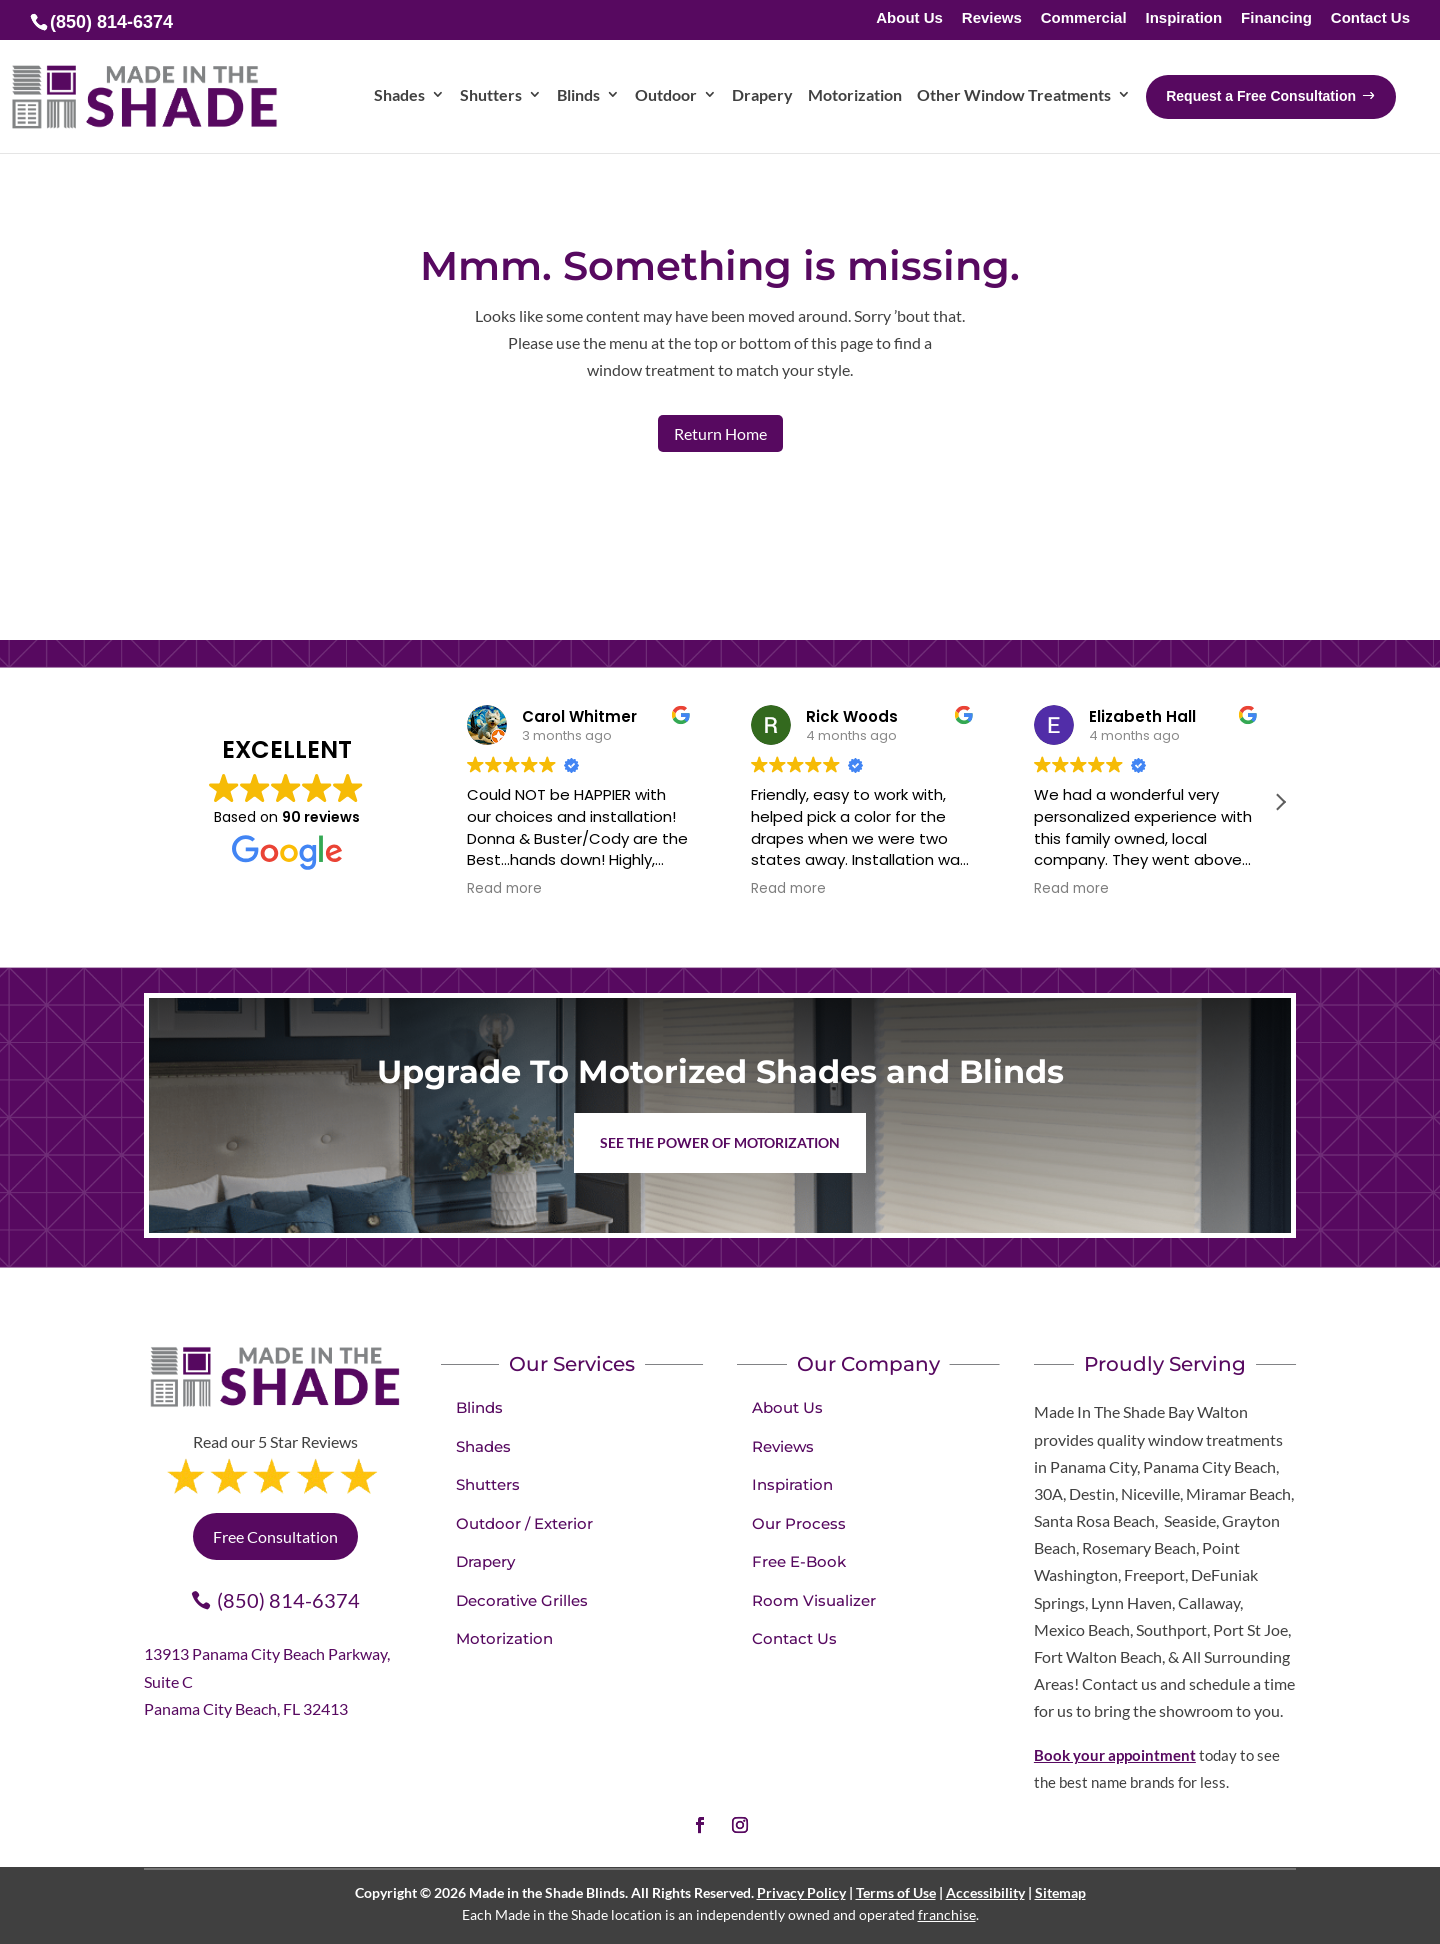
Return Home (720, 433)
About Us (909, 18)
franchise (947, 1914)
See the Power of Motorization (720, 1142)
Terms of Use (896, 1892)
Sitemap (1060, 1892)
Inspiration (1184, 18)
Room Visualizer (814, 1600)
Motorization (504, 1638)
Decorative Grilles (522, 1600)
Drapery (485, 1561)
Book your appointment (1115, 1755)
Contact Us (1370, 18)
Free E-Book (799, 1561)
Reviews (992, 18)
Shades (483, 1446)
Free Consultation (275, 1536)
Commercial (1084, 18)
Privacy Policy (801, 1892)
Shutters (488, 1484)
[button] (1280, 802)
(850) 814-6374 (288, 1600)
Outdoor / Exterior (524, 1523)
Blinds (479, 1407)
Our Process (799, 1523)
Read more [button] (504, 889)
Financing (1276, 18)
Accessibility (985, 1892)
